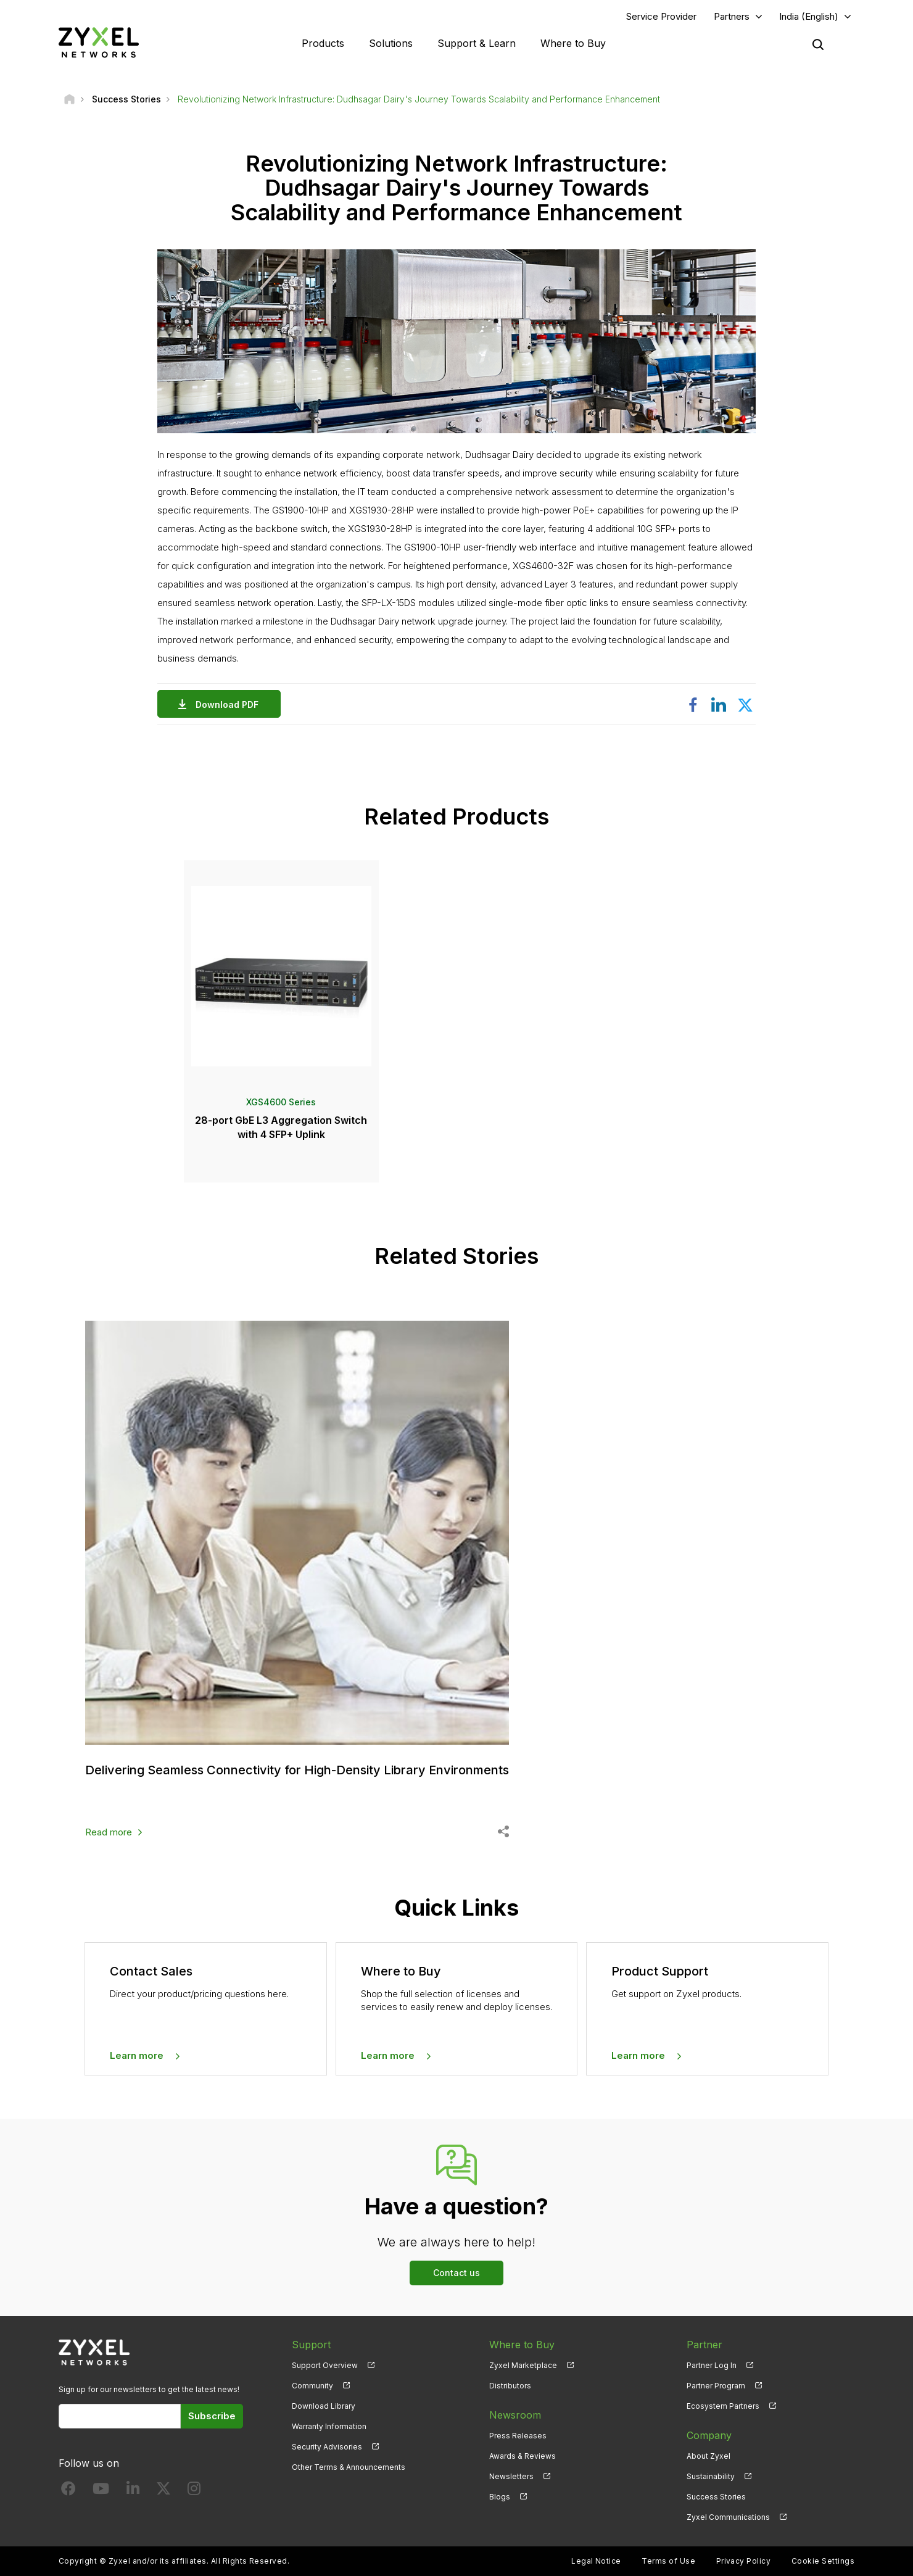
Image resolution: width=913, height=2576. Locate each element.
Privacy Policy (743, 2561)
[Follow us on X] (163, 2491)
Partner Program (716, 2385)
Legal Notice (596, 2561)
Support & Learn (476, 43)
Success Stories (716, 2496)
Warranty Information (329, 2426)
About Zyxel (708, 2456)
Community (312, 2385)
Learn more (136, 2055)
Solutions (391, 43)
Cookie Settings (822, 2561)
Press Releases (518, 2435)
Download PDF (230, 704)
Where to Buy (573, 43)
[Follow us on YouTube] (101, 2491)
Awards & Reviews (522, 2456)
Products (323, 43)
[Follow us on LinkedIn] (132, 2491)
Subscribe (212, 2416)
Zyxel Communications (728, 2517)
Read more (108, 1832)
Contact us (456, 2272)
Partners (732, 16)
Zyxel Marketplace (523, 2365)
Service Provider (661, 16)
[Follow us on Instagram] (194, 2491)
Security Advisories (327, 2446)
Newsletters (511, 2476)
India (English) (808, 16)
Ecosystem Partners (723, 2406)
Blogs (499, 2496)
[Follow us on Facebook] (68, 2491)
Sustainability (711, 2476)
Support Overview (325, 2365)
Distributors (510, 2385)
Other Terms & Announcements (348, 2467)
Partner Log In (712, 2365)
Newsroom (515, 2415)
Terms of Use (668, 2561)
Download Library (323, 2406)
